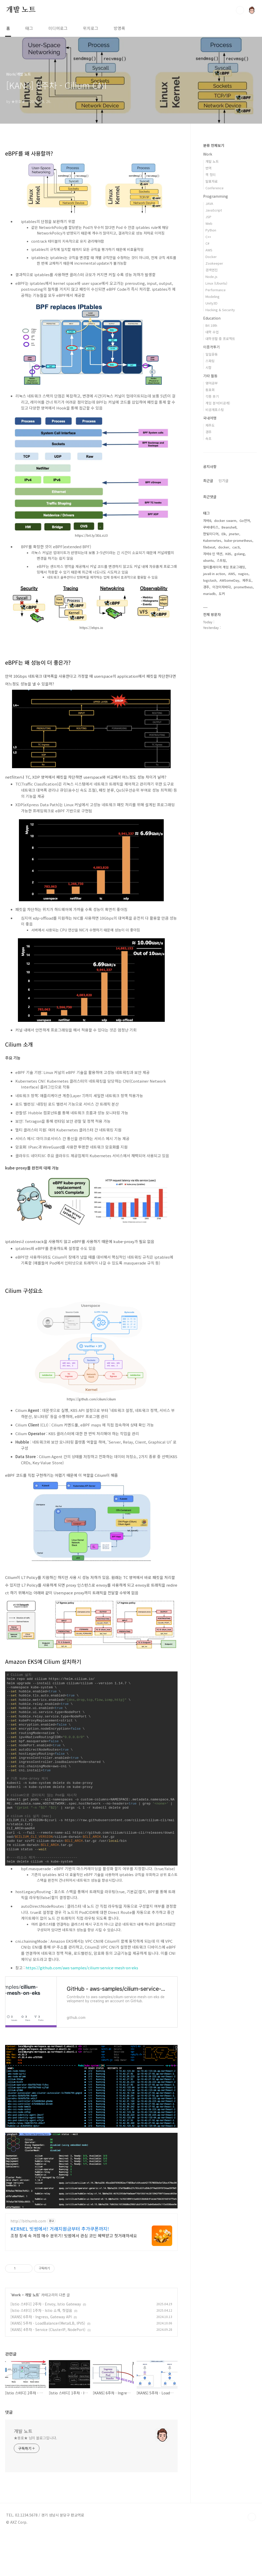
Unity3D (211, 303)
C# (207, 243)
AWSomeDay (229, 580)
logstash (209, 580)
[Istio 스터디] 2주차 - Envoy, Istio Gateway (45, 2303)
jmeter (234, 533)
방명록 (119, 28)
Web (208, 223)
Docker (211, 256)
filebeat (209, 547)
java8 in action (214, 573)
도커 (222, 593)
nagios (243, 573)
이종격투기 (211, 346)
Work (16, 2294)
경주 (208, 431)
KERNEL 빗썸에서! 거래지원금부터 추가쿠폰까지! (59, 2229)
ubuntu (208, 560)
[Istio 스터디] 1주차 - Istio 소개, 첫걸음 (41, 2310)
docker (223, 547)
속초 (208, 438)
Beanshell (229, 527)
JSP (208, 216)
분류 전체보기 (213, 145)
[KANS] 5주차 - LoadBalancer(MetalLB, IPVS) (47, 2323)
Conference (214, 187)
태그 (29, 28)
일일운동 (211, 354)
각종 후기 (212, 396)
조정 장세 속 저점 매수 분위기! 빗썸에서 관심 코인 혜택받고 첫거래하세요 (73, 2235)
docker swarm (225, 520)
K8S (228, 553)
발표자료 (211, 181)
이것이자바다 (221, 586)
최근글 (208, 480)
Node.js (211, 276)
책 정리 (210, 174)
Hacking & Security (220, 309)
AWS (208, 250)
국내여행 (209, 417)
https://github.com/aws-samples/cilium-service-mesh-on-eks (82, 1967)
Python (210, 230)
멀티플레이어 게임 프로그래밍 (224, 567)
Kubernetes (212, 540)
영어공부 (211, 383)
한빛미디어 (211, 533)
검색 (240, 10)
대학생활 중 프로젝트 (220, 338)
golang (239, 553)
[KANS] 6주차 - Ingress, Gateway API (41, 2316)
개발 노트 (21, 10)
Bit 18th (211, 325)
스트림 (221, 560)
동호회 (210, 389)
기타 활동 (210, 375)
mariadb (209, 593)
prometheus (243, 586)
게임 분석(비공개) (217, 403)
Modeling (212, 296)
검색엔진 (211, 269)
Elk (224, 533)
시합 (208, 367)
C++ (208, 236)
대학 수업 (212, 332)
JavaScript (213, 210)
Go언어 (244, 520)
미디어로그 (58, 28)
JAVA (209, 203)
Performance (215, 289)
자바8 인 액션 (212, 553)
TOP (252, 2517)
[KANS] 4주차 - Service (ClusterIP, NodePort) (47, 2329)
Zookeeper (214, 263)
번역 (208, 168)
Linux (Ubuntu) (216, 283)
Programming (215, 196)
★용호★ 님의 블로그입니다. (35, 2437)
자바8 (207, 520)
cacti (236, 547)
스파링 (210, 360)
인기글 (223, 480)
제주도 (210, 425)
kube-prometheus (238, 540)
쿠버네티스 (211, 527)
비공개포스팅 (214, 409)
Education (212, 318)
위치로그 (90, 28)
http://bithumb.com (28, 2221)
